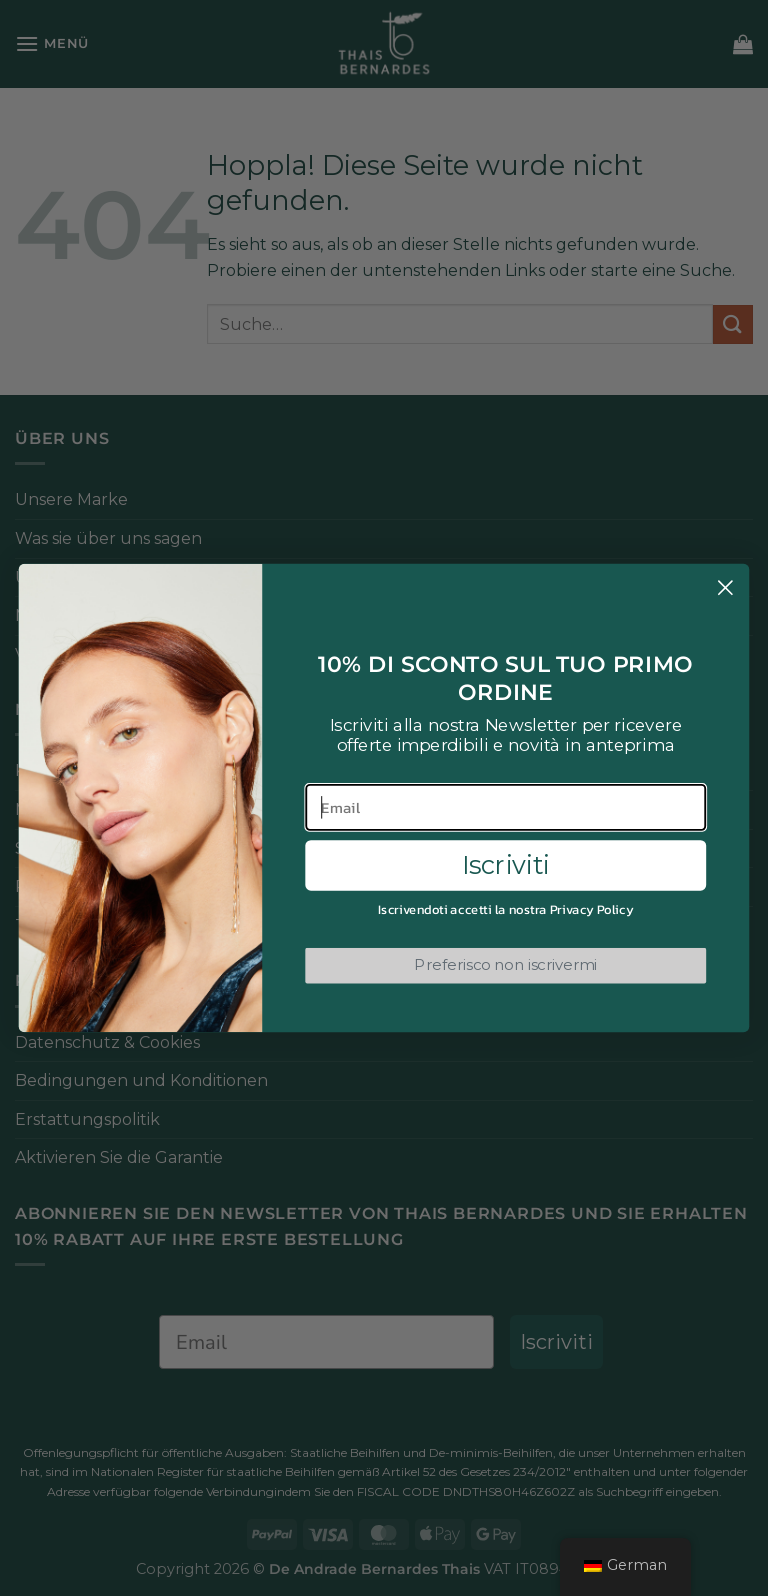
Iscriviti (506, 865)
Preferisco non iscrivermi (505, 965)
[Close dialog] (725, 587)
